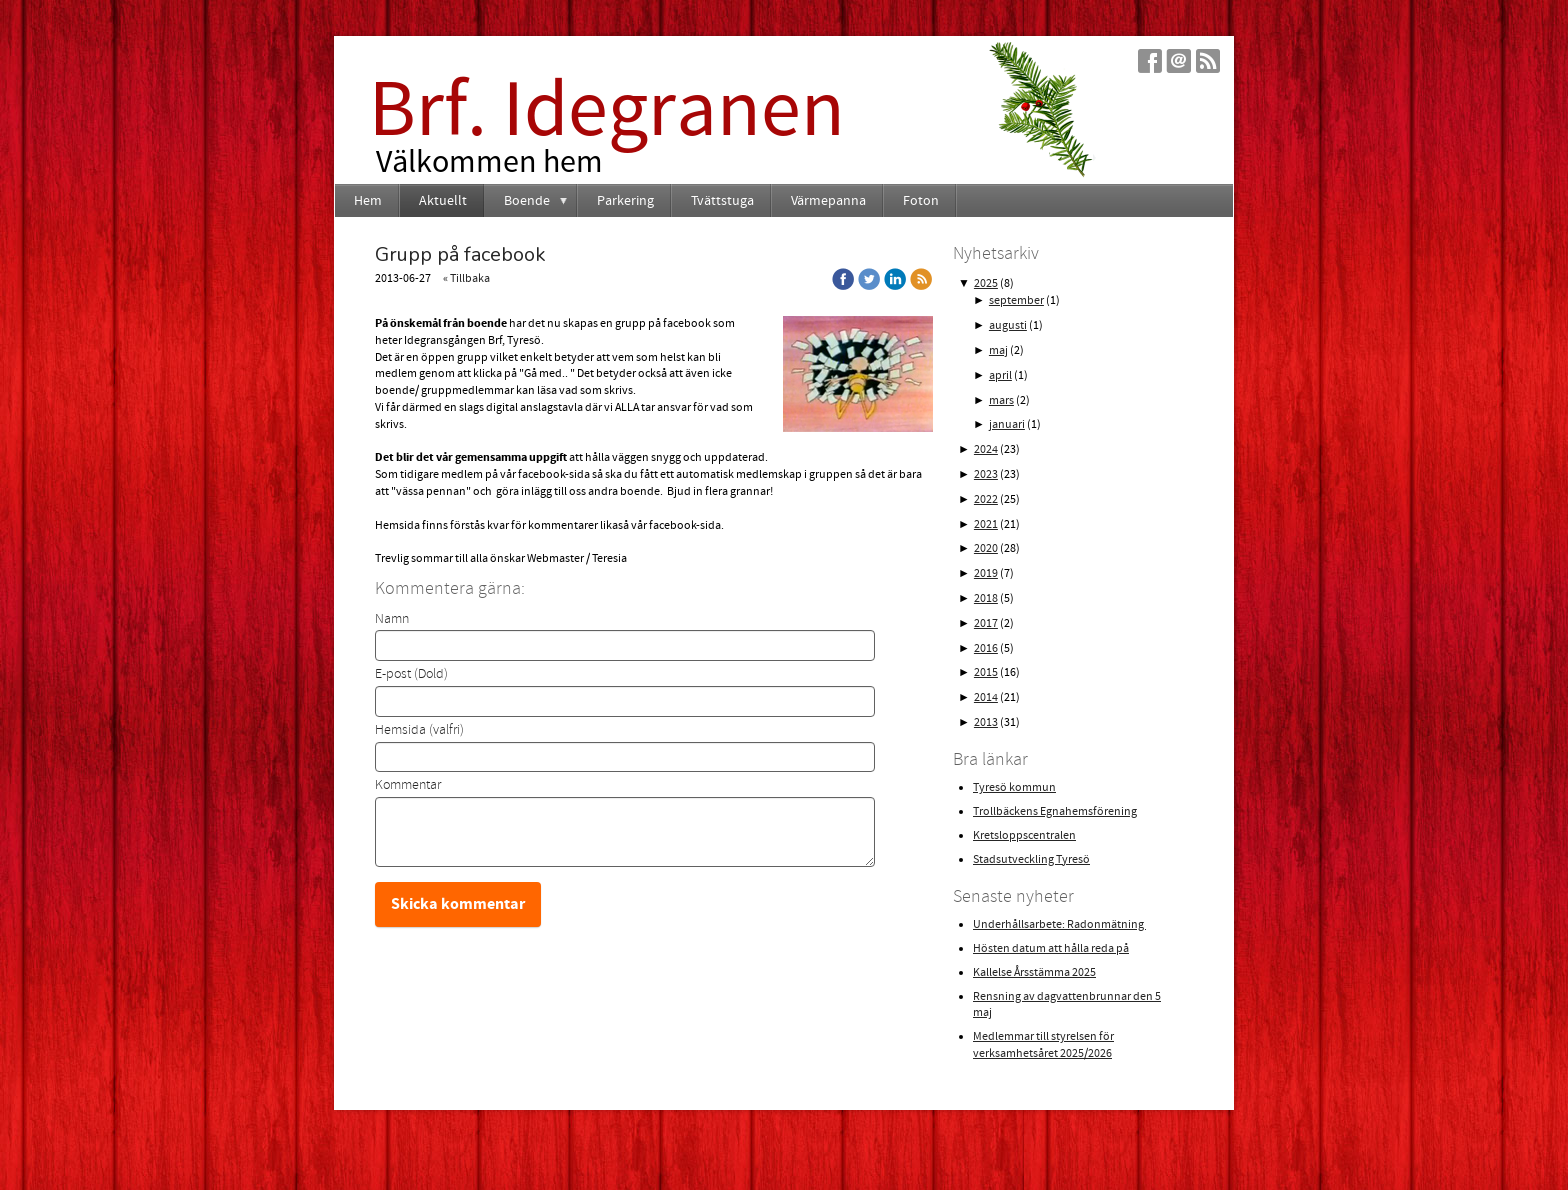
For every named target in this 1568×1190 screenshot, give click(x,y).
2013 (986, 722)
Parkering (625, 201)
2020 (986, 548)
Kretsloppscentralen (1024, 835)
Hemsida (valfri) (419, 730)
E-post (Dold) (411, 674)
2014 (986, 697)
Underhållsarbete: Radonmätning (1059, 924)
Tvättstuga (722, 201)
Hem (368, 201)
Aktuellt (443, 201)
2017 (986, 623)
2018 (986, 598)
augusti (1008, 325)
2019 (986, 573)
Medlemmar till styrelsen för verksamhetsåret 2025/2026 (1043, 1045)
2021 (986, 524)
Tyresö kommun (1014, 787)
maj (998, 350)
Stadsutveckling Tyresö (1031, 859)
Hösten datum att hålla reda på (1051, 948)
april (1000, 375)
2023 (986, 474)
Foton (921, 201)
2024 (986, 449)
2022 (986, 499)
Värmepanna (828, 201)
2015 (986, 672)
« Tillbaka (466, 278)
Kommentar (408, 785)
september (1016, 300)
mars (1001, 400)
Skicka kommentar (458, 904)
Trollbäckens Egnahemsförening (1055, 811)
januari (1007, 424)
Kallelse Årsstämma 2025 (1034, 972)
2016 (986, 648)
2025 (986, 283)
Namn (392, 619)
